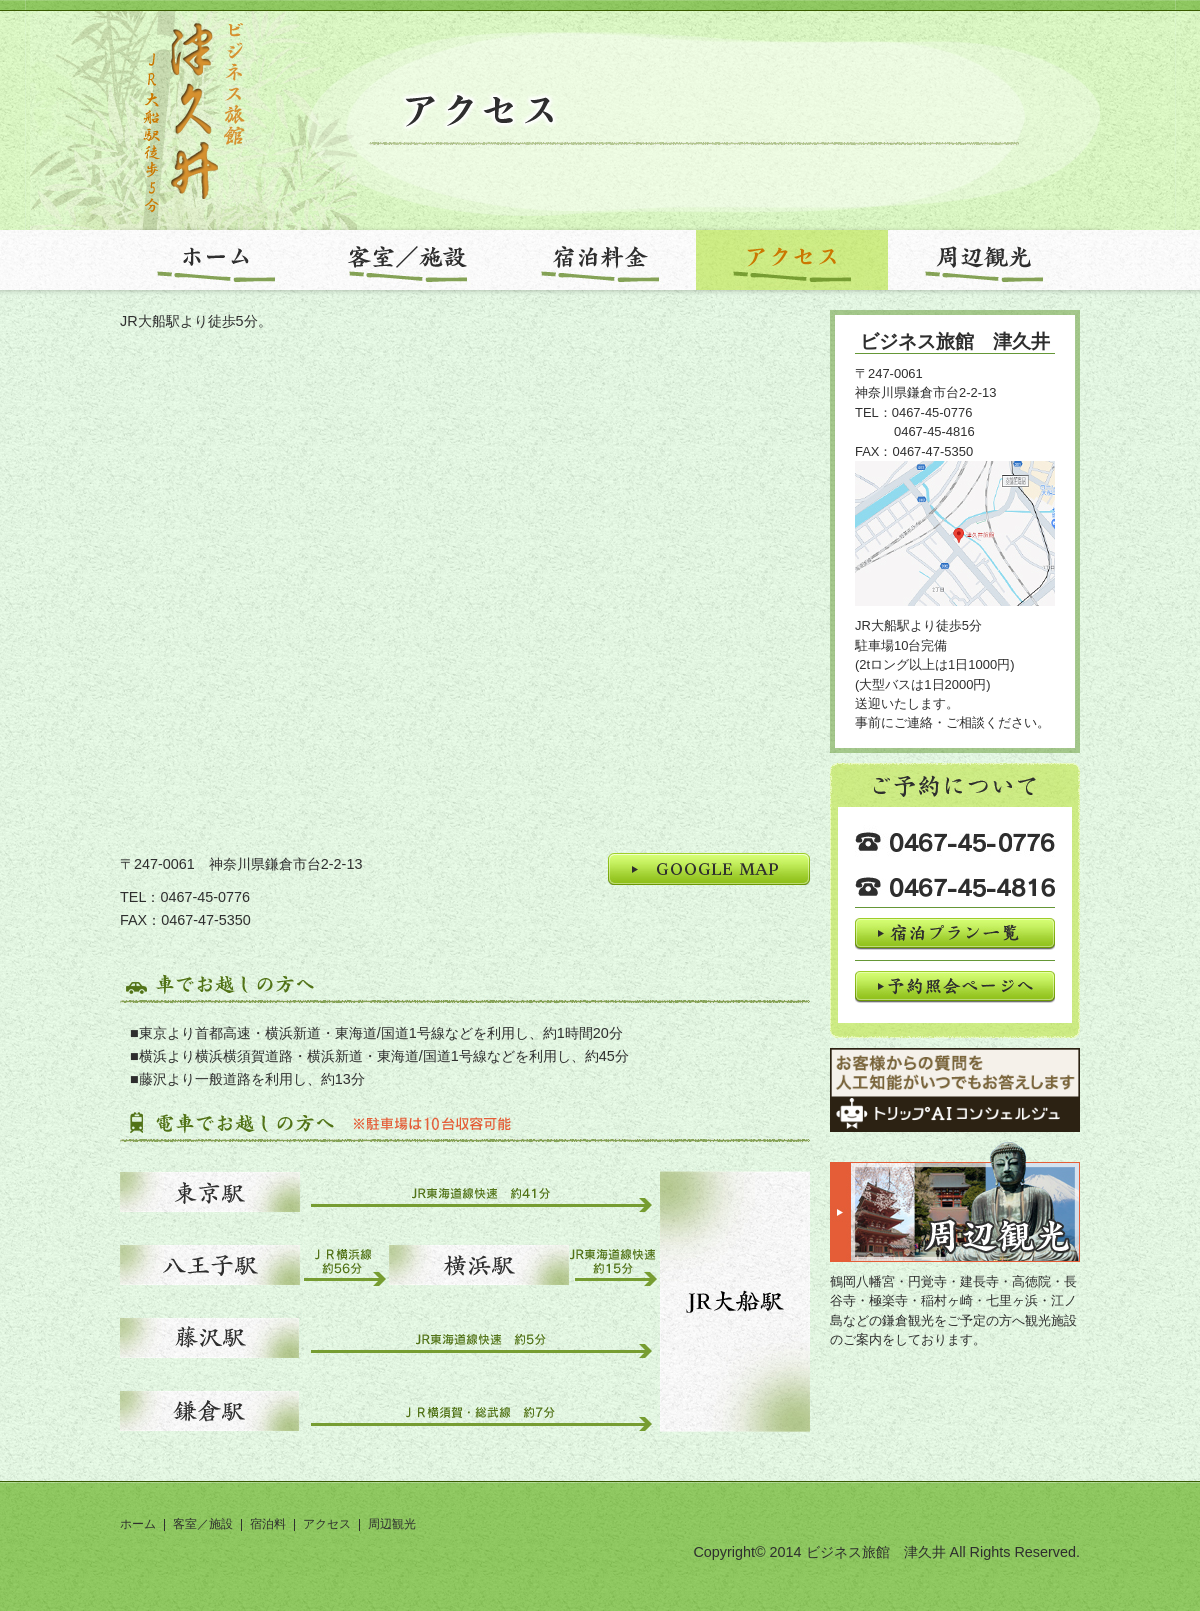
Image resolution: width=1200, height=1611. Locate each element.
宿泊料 (268, 1524)
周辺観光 (392, 1524)
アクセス (327, 1524)
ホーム (138, 1524)
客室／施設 (203, 1524)
